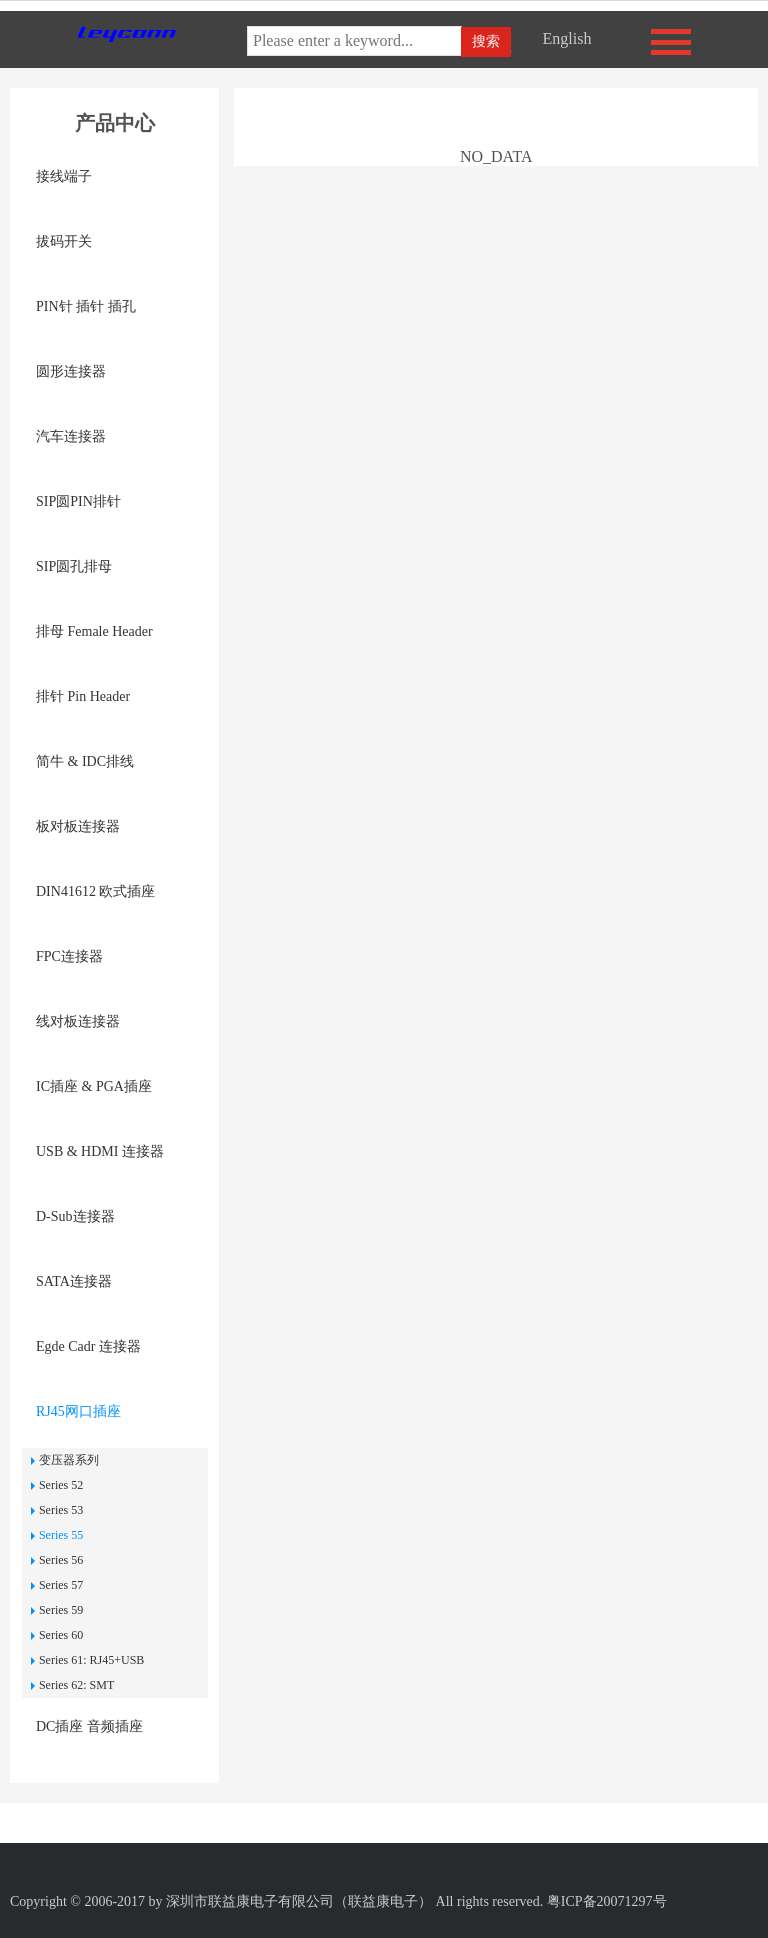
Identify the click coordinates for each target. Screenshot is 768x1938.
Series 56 (61, 1560)
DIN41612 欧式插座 (95, 891)
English (566, 38)
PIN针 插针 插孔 (86, 306)
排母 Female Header (94, 631)
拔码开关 (64, 241)
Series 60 (61, 1635)
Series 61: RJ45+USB (91, 1660)
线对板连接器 (78, 1021)
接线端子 (64, 176)
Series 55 (61, 1535)
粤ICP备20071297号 (607, 1901)
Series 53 (61, 1510)
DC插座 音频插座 (89, 1726)
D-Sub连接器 (75, 1216)
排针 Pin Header (83, 696)
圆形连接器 (71, 371)
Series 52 (61, 1485)
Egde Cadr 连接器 (88, 1346)
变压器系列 (69, 1460)
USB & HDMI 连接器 (100, 1151)
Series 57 (61, 1585)
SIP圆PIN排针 (78, 501)
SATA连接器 (74, 1281)
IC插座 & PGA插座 (94, 1086)
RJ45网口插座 (78, 1411)
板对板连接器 (78, 826)
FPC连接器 (69, 956)
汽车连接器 (71, 436)
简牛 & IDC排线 (85, 761)
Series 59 (61, 1610)
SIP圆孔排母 (74, 566)
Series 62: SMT (76, 1685)
